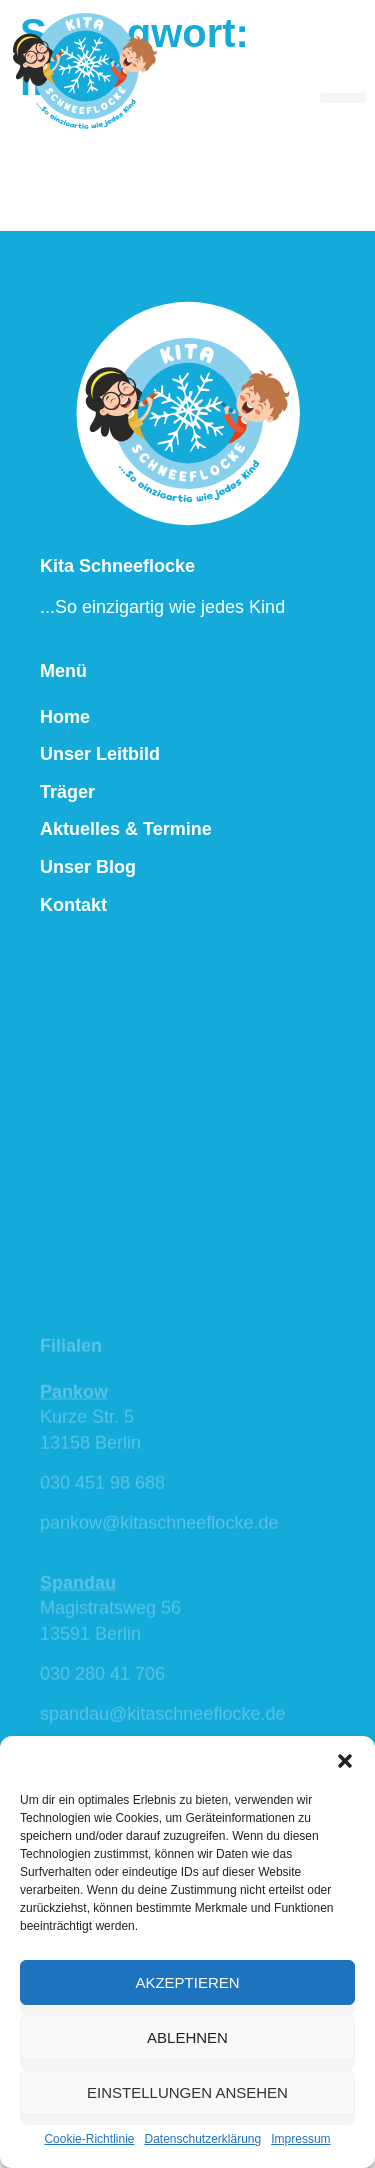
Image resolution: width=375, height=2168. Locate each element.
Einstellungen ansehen (187, 2092)
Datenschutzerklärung (202, 2139)
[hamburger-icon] (342, 70)
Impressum (300, 2139)
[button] (345, 1761)
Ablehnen (187, 2037)
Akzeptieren (187, 1982)
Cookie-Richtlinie (89, 2139)
